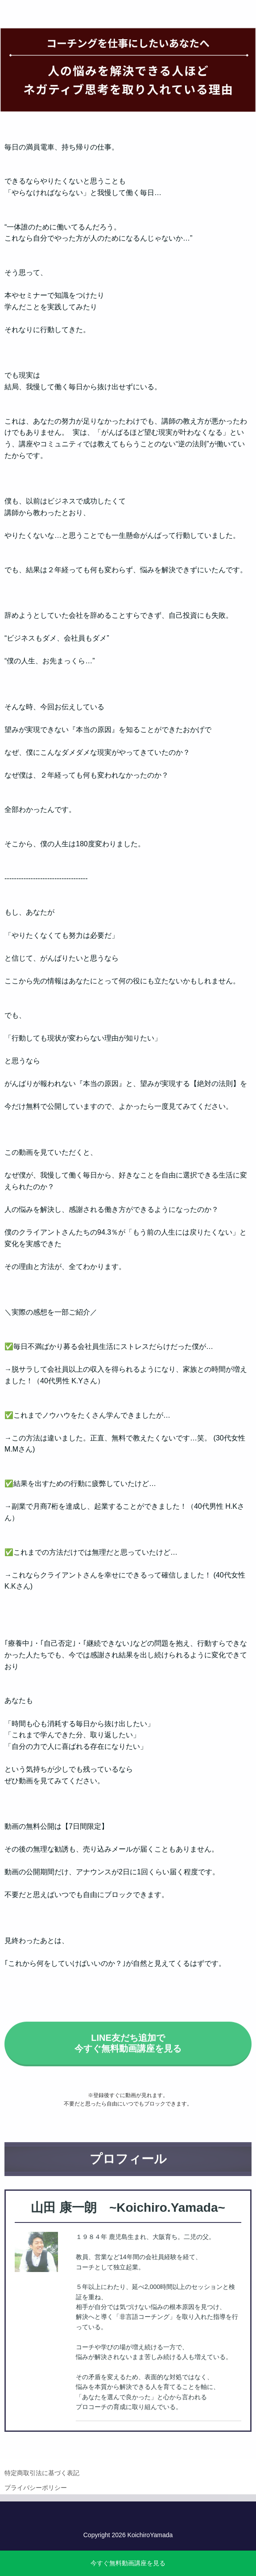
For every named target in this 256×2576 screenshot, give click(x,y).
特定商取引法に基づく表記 (41, 2484)
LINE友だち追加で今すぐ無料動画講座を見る (128, 2054)
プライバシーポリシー (35, 2499)
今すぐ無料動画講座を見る (128, 2563)
